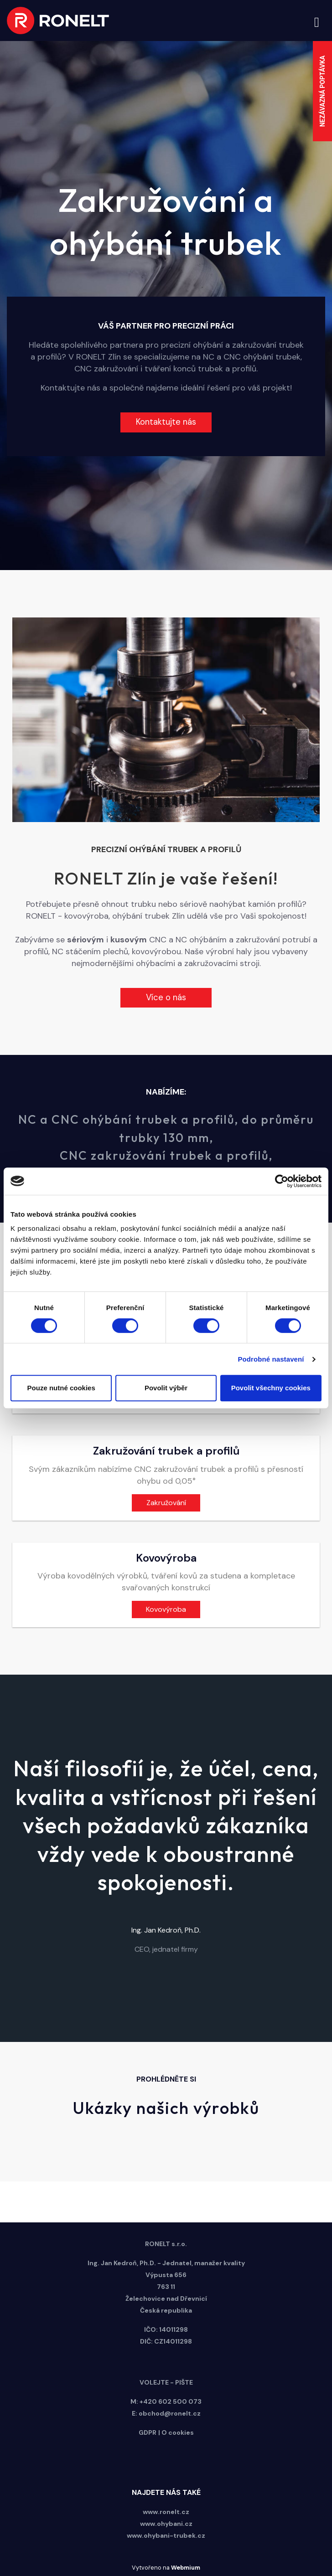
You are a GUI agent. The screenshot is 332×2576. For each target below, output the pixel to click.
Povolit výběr (166, 1388)
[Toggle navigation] (316, 20)
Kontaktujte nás (166, 421)
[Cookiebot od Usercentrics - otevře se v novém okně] (282, 1181)
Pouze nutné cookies (61, 1388)
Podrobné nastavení (271, 1359)
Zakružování (166, 1502)
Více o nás (166, 997)
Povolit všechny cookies (271, 1388)
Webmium (185, 2567)
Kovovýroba (166, 1609)
